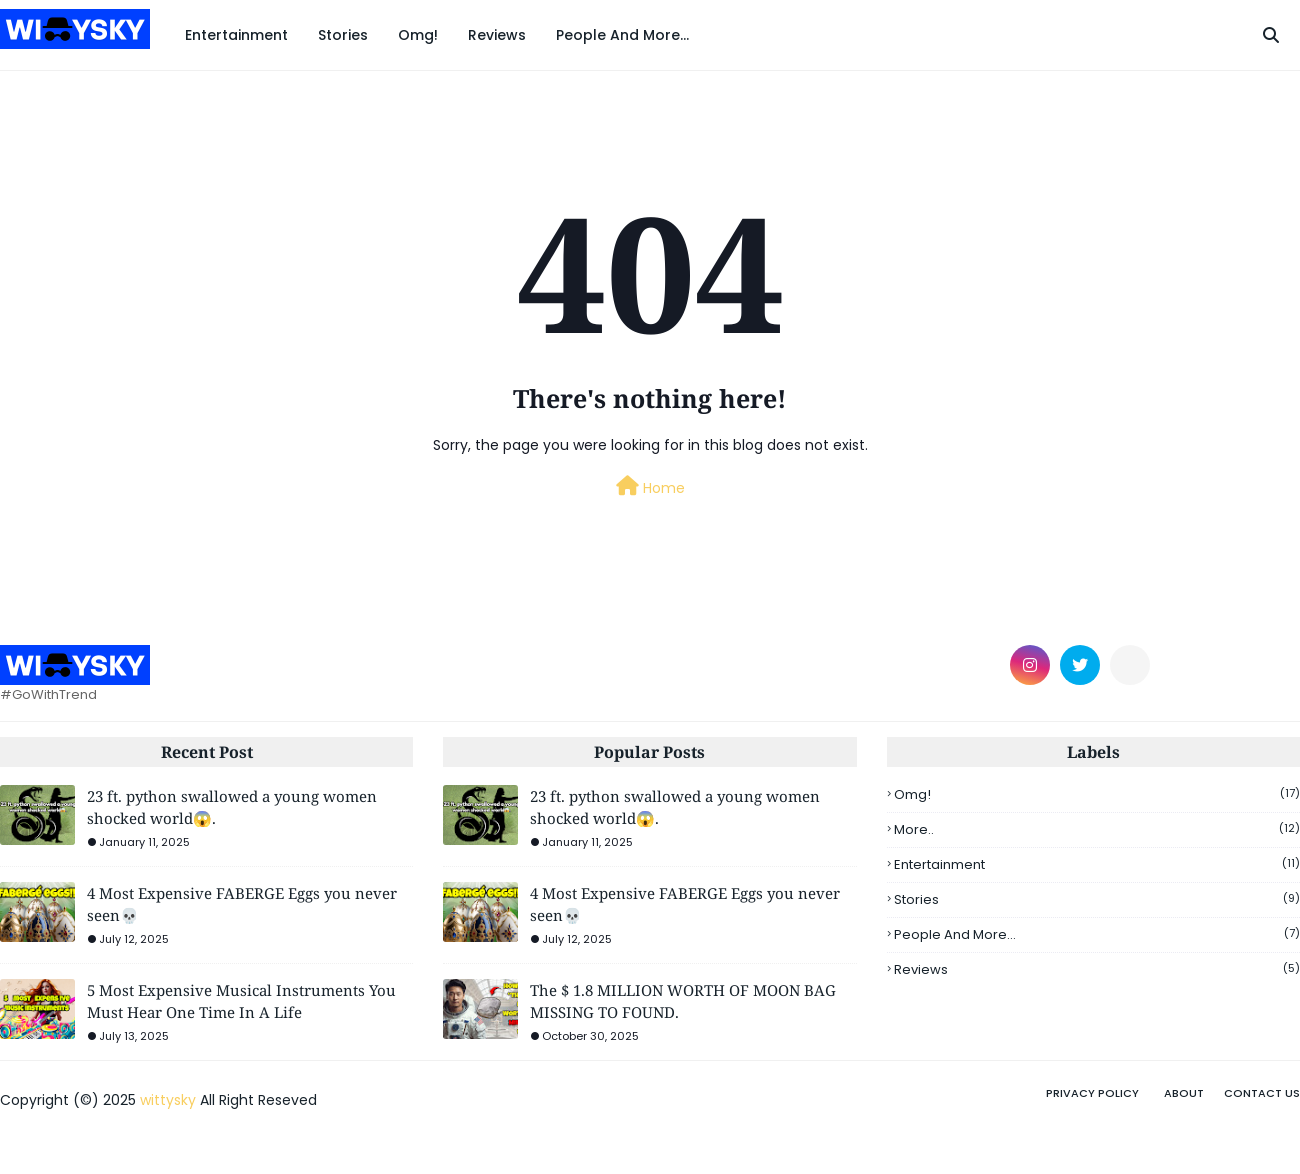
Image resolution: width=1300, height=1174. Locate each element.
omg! (1097, 794)
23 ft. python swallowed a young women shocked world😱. (232, 807)
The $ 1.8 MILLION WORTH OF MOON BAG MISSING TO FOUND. (683, 1001)
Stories (1097, 899)
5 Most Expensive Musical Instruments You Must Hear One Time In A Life (241, 1001)
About (1184, 1093)
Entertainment (1097, 864)
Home (650, 487)
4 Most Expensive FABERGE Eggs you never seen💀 (242, 904)
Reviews (1097, 969)
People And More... (1097, 934)
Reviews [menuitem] (497, 35)
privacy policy (1092, 1093)
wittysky (168, 1100)
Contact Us (1262, 1093)
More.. (1097, 829)
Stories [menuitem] (343, 35)
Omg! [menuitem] (418, 35)
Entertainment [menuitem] (236, 35)
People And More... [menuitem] (622, 35)
